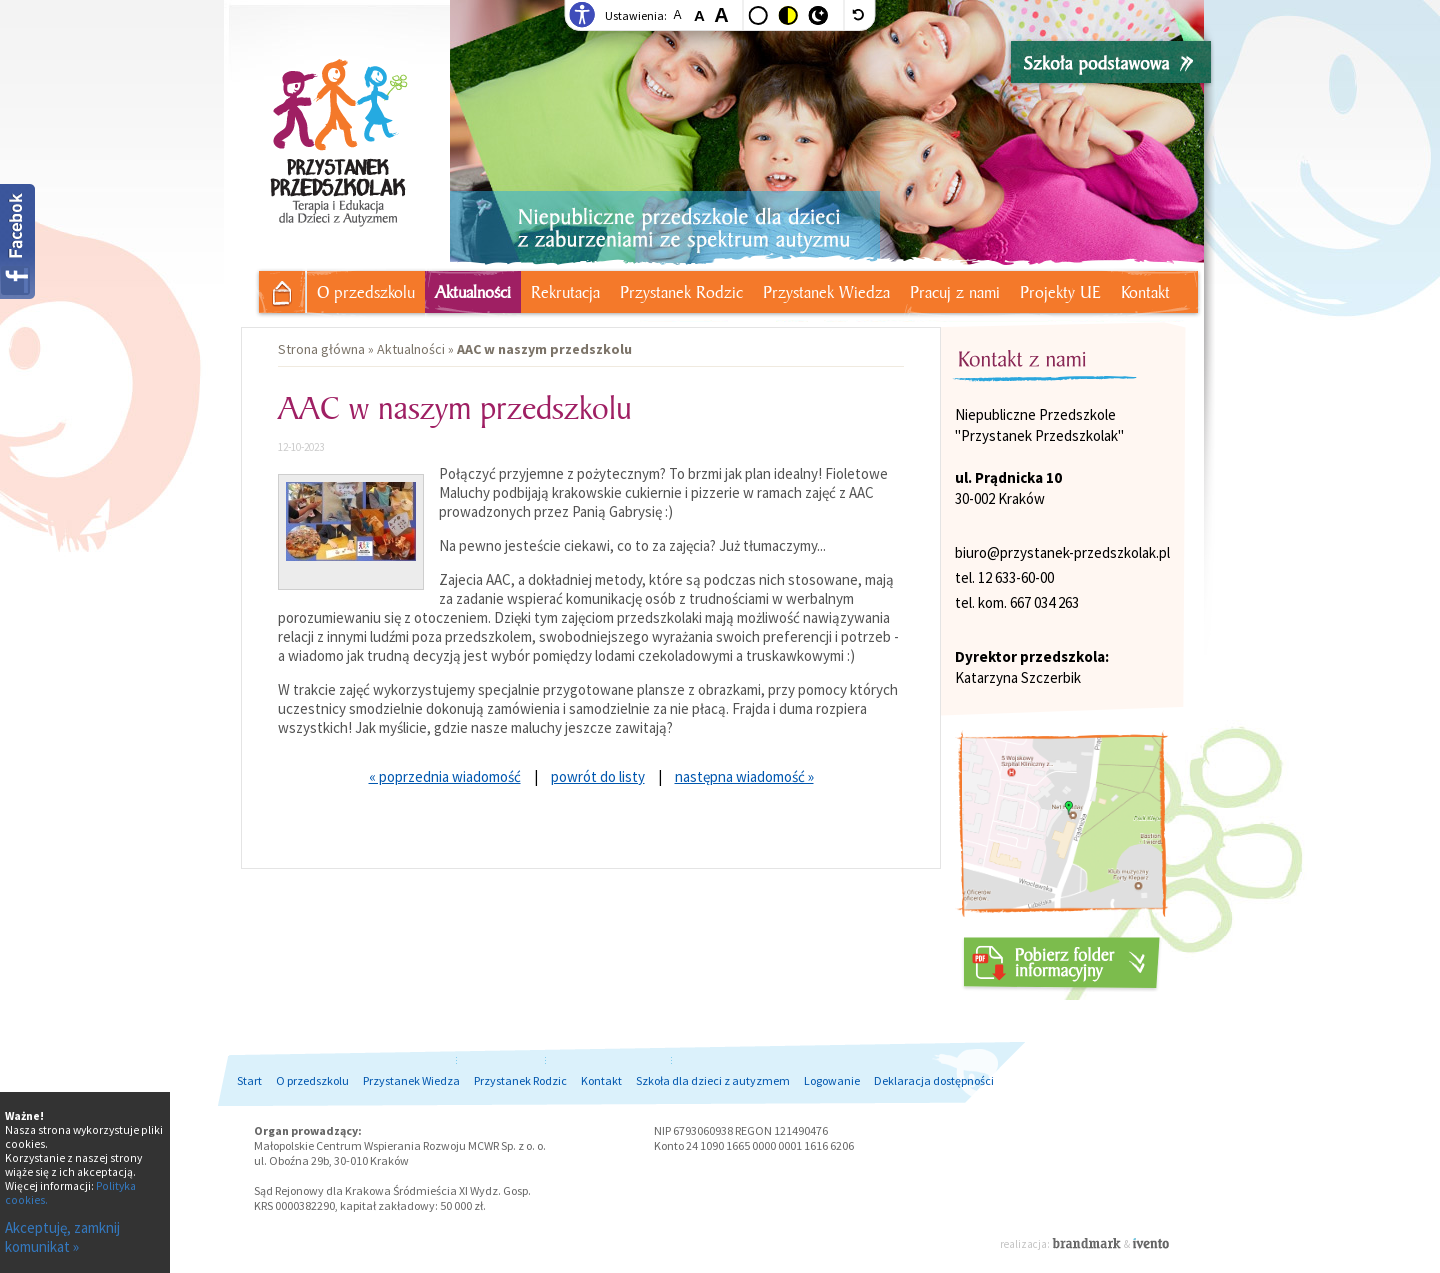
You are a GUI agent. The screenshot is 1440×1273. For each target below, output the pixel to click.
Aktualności (473, 292)
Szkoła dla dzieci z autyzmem (713, 1080)
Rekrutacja (565, 292)
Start (249, 1080)
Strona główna (274, 289)
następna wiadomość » (744, 776)
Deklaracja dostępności (934, 1080)
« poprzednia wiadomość (445, 776)
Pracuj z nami (955, 292)
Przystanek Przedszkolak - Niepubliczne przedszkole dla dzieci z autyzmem (337, 123)
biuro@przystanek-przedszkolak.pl (1062, 552)
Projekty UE (1060, 292)
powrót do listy (598, 776)
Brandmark (1088, 1243)
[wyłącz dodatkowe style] (860, 15)
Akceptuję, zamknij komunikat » (62, 1237)
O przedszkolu (366, 292)
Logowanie (832, 1080)
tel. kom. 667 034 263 (1017, 602)
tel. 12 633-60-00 (1004, 577)
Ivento (1150, 1243)
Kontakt (1145, 292)
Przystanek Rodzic (681, 292)
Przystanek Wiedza (826, 292)
